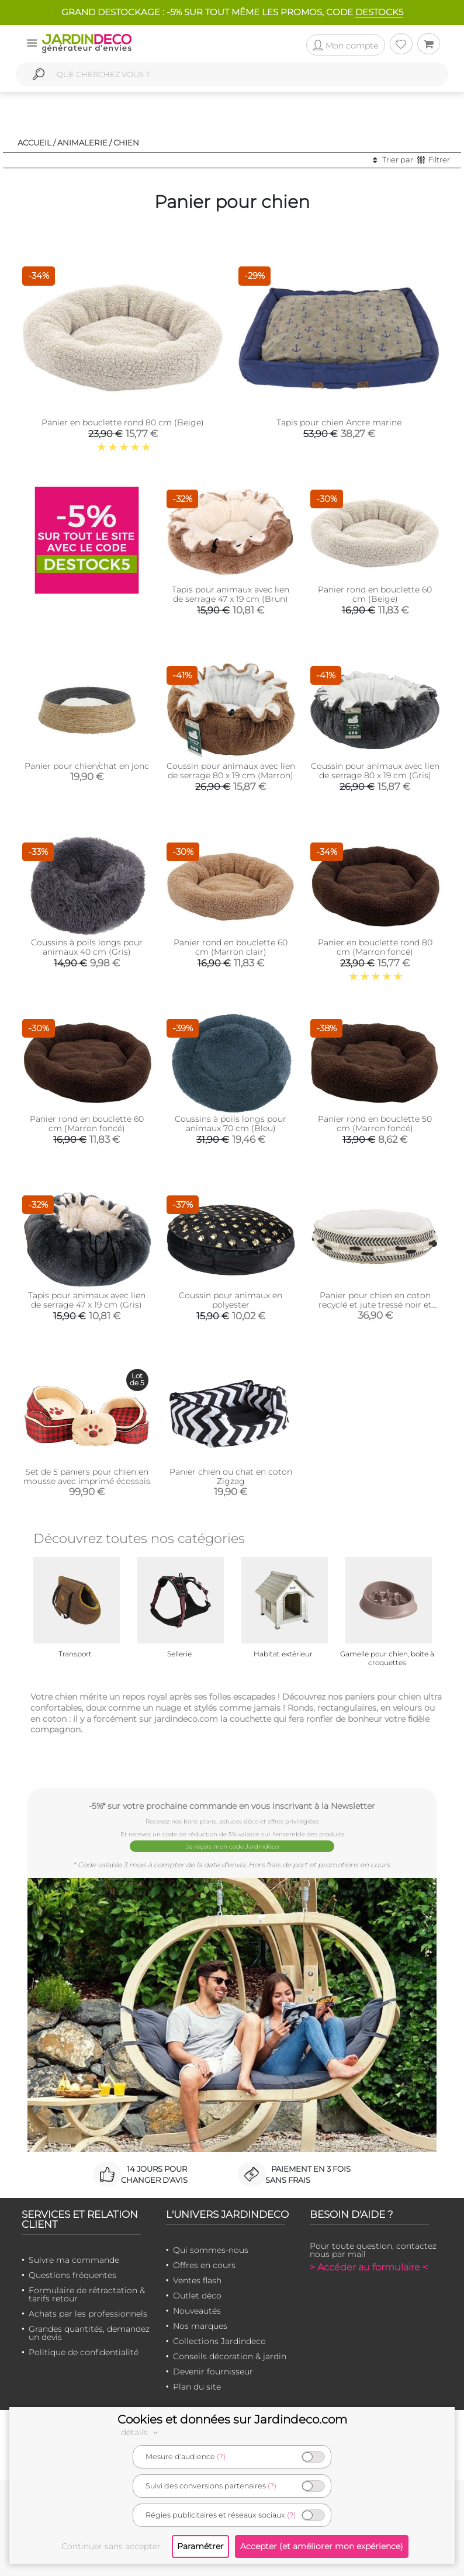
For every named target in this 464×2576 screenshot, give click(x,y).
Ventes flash (197, 2280)
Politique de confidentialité (83, 2352)
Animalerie (82, 142)
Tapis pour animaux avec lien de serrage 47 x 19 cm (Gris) (87, 1300)
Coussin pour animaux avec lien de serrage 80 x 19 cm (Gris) (375, 771)
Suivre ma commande (74, 2260)
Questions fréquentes (72, 2275)
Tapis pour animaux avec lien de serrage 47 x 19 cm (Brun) (230, 594)
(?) (221, 2456)
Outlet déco (197, 2295)
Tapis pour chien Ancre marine (338, 422)
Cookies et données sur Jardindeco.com (232, 2419)
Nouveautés (197, 2310)
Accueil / (37, 142)
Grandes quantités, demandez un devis (89, 2333)
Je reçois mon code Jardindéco (232, 1846)
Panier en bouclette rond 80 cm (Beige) (122, 422)
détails (141, 2432)
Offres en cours (204, 2265)
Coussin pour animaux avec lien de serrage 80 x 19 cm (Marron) (231, 771)
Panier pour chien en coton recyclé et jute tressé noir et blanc (375, 1304)
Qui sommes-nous (210, 2250)
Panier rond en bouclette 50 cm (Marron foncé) (375, 1123)
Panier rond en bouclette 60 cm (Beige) (375, 594)
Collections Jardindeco (219, 2341)
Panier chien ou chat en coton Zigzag (230, 1476)
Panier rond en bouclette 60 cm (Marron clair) (231, 947)
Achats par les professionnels (88, 2313)
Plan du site (197, 2386)
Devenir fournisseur (213, 2371)
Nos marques (200, 2326)
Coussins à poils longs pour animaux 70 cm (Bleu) (230, 1123)
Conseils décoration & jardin (229, 2356)
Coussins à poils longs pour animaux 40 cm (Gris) (87, 947)
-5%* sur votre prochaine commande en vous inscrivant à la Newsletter (232, 1806)
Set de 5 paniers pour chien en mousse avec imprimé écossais (86, 1476)
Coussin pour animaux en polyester (230, 1300)
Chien (126, 142)
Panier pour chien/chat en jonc (87, 766)
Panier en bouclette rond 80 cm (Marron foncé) (375, 947)
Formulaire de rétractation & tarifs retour (87, 2294)
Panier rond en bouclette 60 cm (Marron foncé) (87, 1123)
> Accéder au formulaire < (369, 2267)
